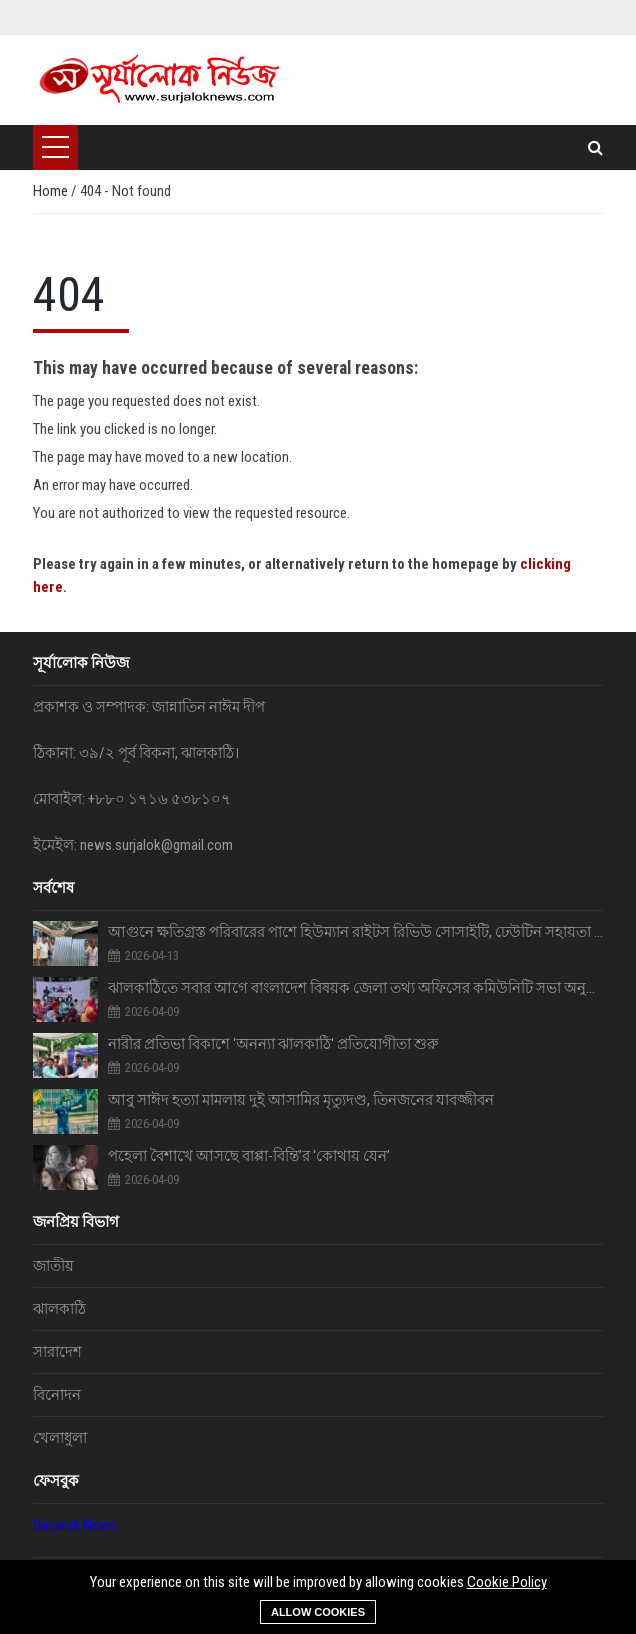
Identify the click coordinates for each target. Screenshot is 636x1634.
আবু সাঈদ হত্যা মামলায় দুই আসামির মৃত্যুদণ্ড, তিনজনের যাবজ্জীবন (301, 1100)
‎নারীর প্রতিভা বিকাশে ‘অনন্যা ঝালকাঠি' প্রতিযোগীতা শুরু (273, 1044)
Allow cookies (318, 1612)
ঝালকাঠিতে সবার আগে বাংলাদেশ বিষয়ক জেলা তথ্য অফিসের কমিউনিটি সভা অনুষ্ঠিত (355, 988)
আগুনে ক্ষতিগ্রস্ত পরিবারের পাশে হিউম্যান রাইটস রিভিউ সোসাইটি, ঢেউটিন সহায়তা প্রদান (355, 932)
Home (52, 191)
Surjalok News (75, 1525)
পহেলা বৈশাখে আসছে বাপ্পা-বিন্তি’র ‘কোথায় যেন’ (249, 1156)
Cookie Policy (507, 1582)
